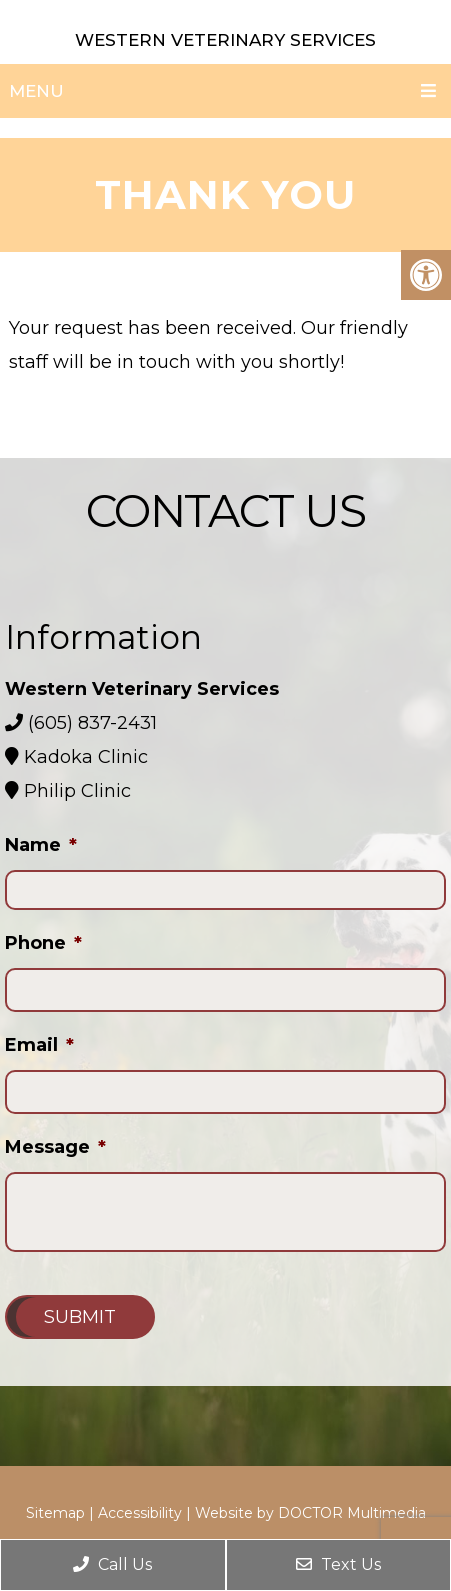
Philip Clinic (75, 791)
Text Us (338, 1564)
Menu (36, 91)
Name (41, 845)
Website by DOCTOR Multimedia (310, 1513)
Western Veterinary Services (225, 40)
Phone (43, 943)
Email (39, 1045)
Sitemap (55, 1513)
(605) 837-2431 (92, 723)
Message (55, 1147)
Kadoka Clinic (83, 757)
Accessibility (140, 1513)
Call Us (112, 1564)
